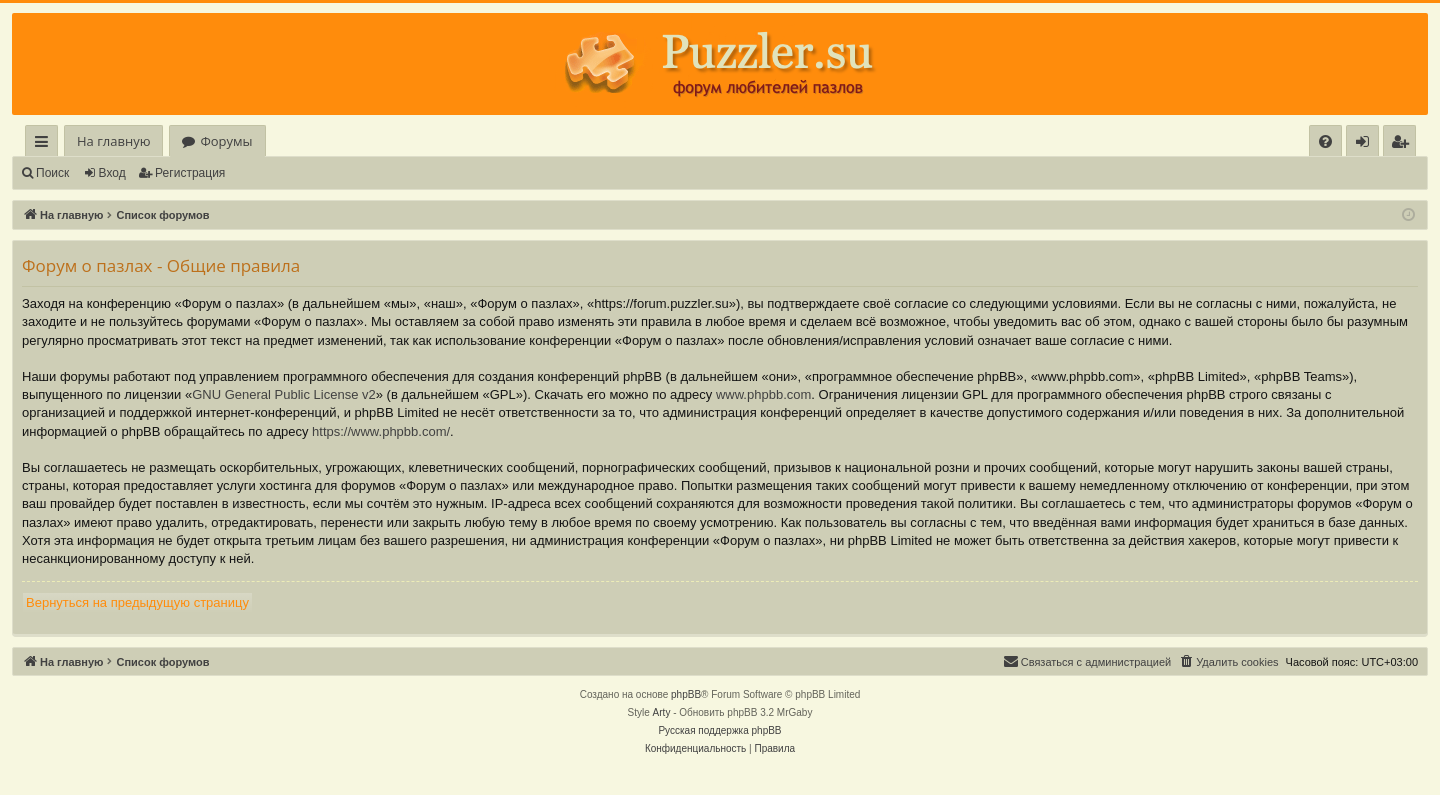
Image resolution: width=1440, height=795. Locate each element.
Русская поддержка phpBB (719, 730)
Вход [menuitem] (1366, 144)
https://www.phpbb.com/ (381, 431)
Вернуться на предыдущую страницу (137, 602)
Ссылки (45, 144)
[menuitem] (1325, 141)
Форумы (226, 141)
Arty (662, 712)
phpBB (686, 694)
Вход (112, 173)
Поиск (52, 173)
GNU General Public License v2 (284, 394)
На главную (113, 141)
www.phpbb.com (763, 394)
